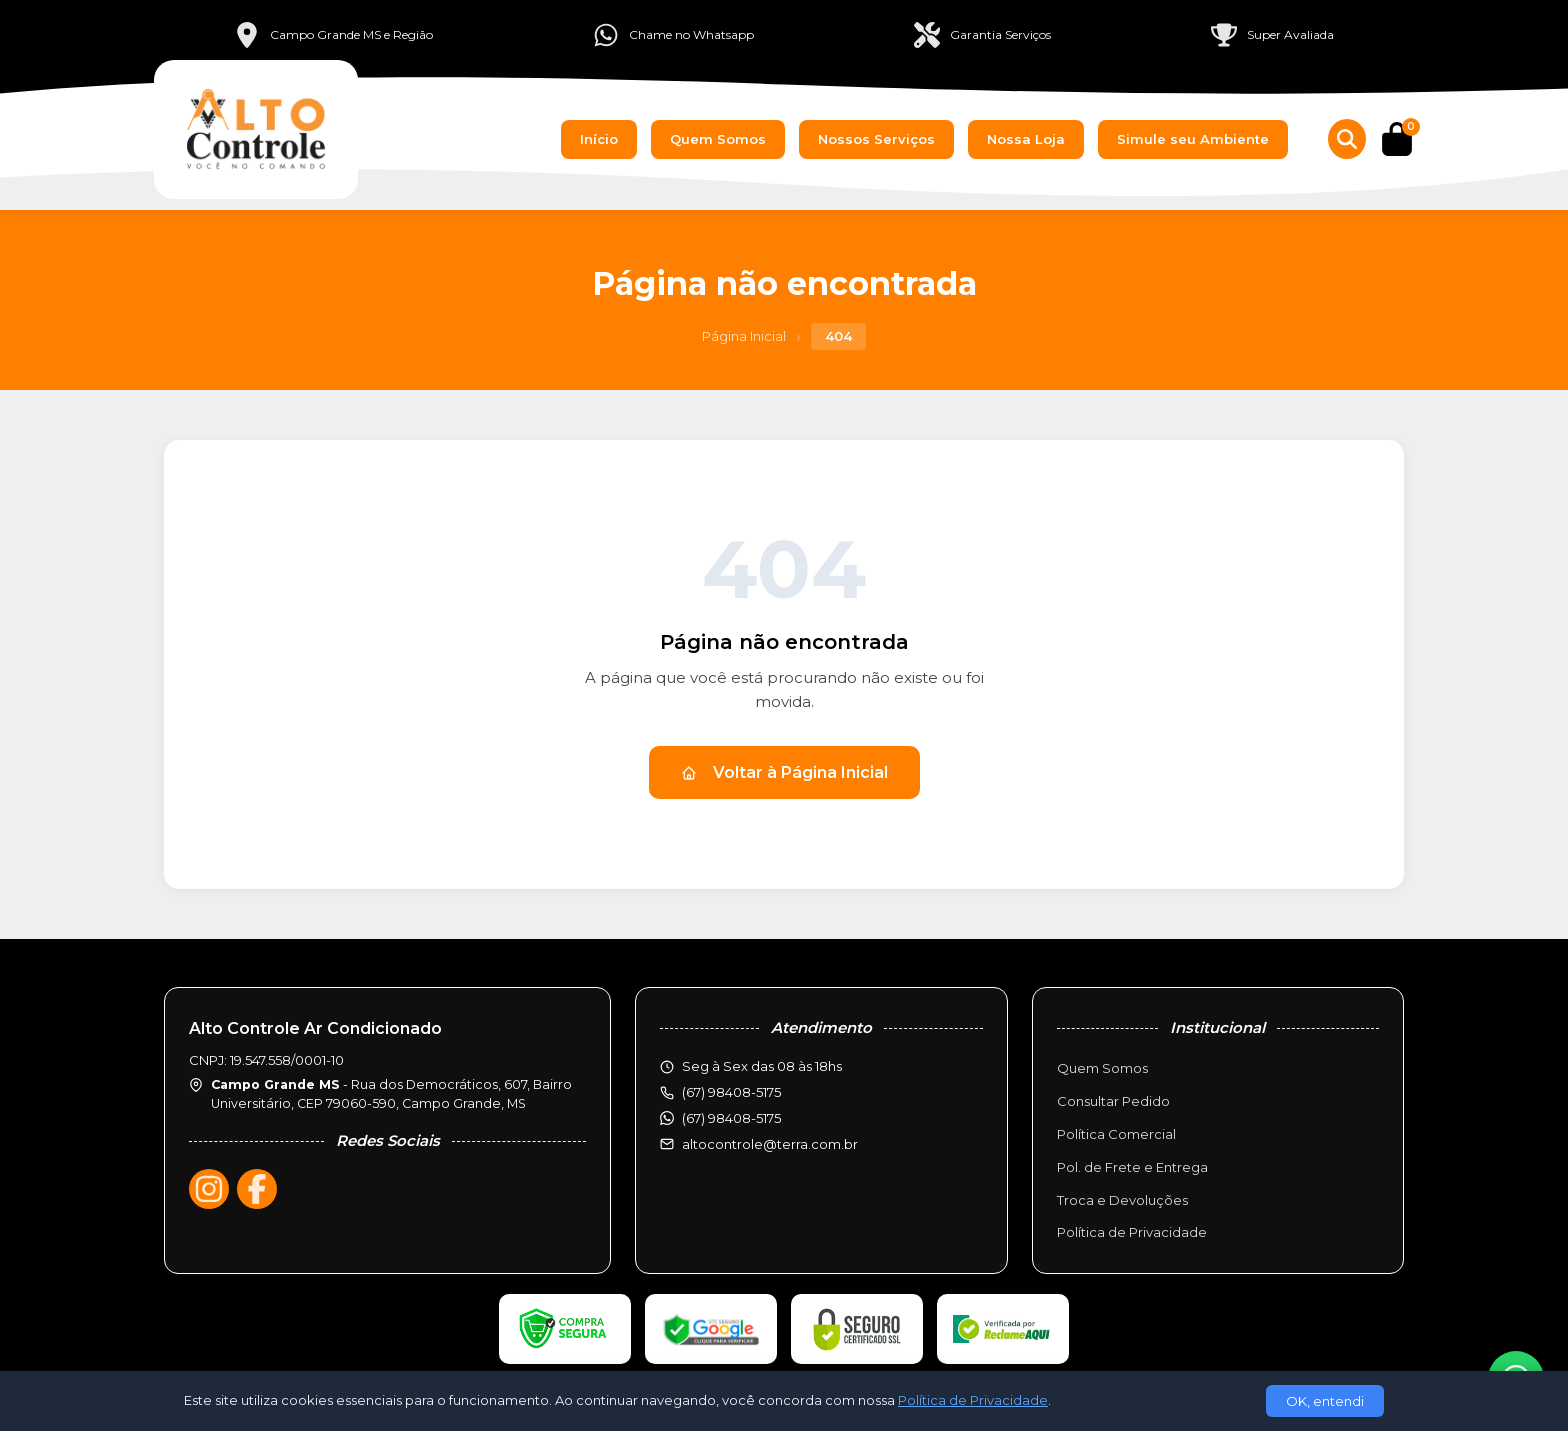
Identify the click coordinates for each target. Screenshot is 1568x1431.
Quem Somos (718, 139)
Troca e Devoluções (1122, 1200)
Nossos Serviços (876, 139)
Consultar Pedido (1113, 1101)
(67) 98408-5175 (731, 1118)
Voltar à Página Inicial (784, 772)
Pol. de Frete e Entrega (1132, 1167)
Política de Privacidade (1132, 1232)
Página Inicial (744, 336)
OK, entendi (1325, 1401)
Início (599, 139)
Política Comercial (1116, 1134)
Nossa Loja (1026, 139)
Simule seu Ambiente (1193, 139)
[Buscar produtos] (1347, 139)
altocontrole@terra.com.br (770, 1144)
